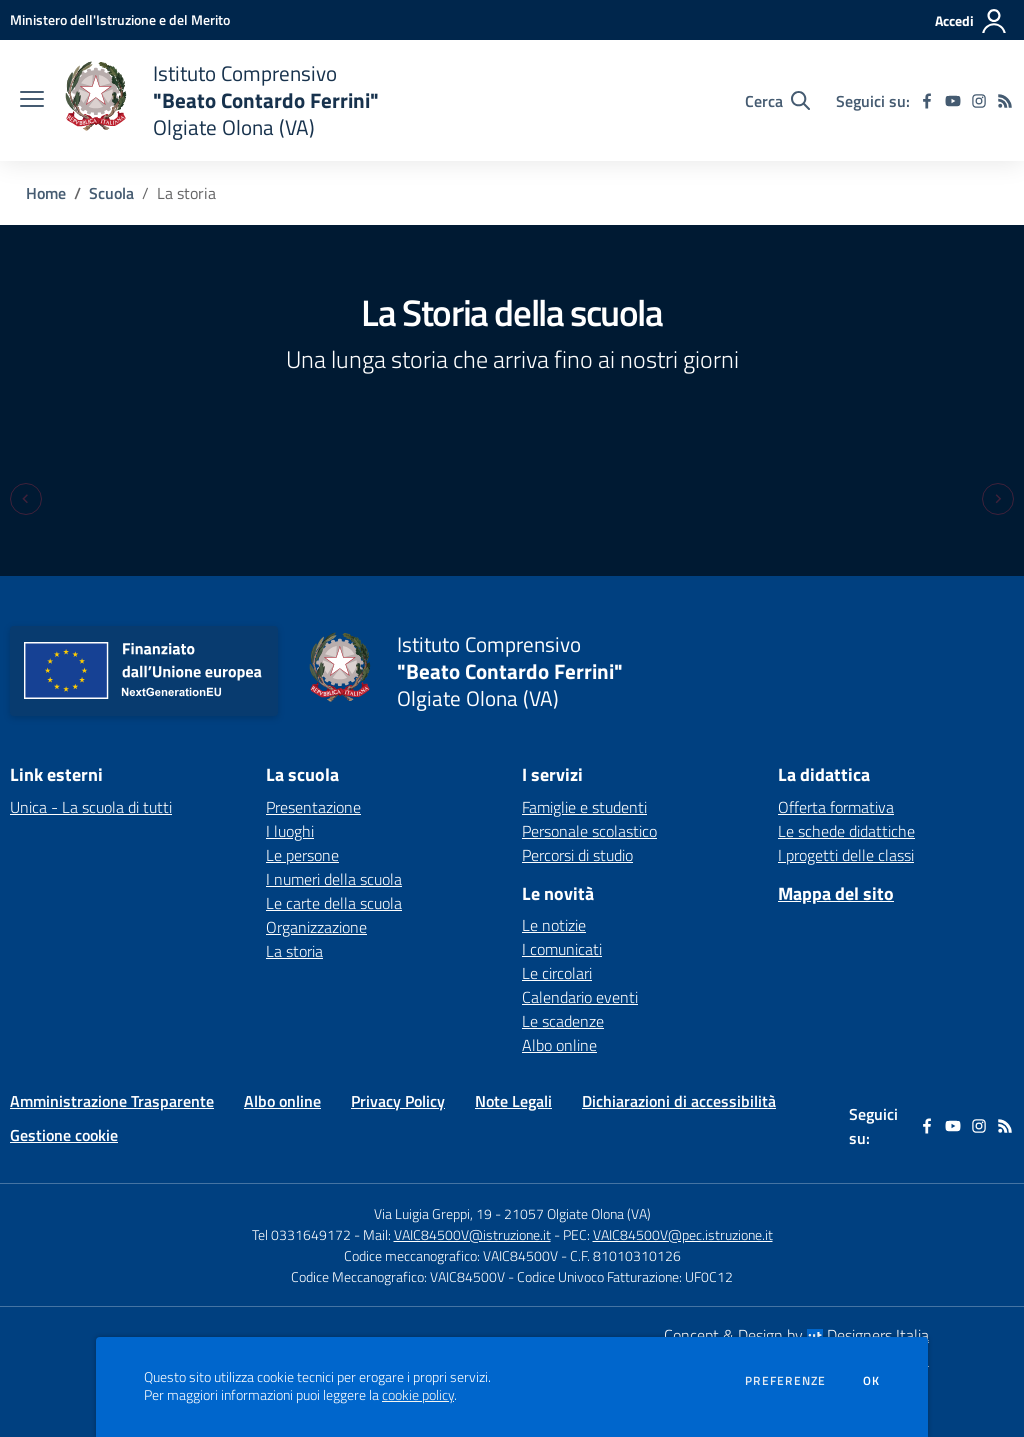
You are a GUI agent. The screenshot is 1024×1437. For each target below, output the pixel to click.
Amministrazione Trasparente (112, 1101)
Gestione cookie (64, 1135)
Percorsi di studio (577, 855)
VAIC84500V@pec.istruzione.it (683, 1234)
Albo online (559, 1045)
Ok (872, 1381)
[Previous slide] (26, 499)
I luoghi (290, 831)
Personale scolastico (589, 831)
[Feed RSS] (1005, 101)
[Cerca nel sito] (777, 101)
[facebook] (927, 101)
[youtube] (953, 101)
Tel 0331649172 (301, 1234)
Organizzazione (316, 927)
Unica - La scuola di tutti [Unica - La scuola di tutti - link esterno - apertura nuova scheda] (91, 807)
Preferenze (785, 1381)
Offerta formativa (836, 807)
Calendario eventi (580, 997)
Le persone (302, 855)
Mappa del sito (836, 893)
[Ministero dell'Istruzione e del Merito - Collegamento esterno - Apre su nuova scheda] (120, 19)
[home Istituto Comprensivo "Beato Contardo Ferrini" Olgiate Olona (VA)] (221, 100)
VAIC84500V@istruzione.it (472, 1234)
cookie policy (418, 1395)
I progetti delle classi (846, 855)
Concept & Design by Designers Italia (796, 1335)
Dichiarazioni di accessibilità (679, 1101)
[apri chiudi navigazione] (32, 101)
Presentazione (313, 807)
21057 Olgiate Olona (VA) (577, 1213)
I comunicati (562, 949)
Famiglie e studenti (584, 807)
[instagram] (979, 101)
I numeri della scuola (334, 879)
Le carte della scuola (334, 903)
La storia (294, 951)
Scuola (111, 193)
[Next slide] (998, 499)
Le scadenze (563, 1021)
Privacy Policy (398, 1101)
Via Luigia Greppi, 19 (433, 1213)
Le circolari (557, 973)
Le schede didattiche (846, 831)
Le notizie (554, 925)
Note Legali (513, 1101)
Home (46, 193)
